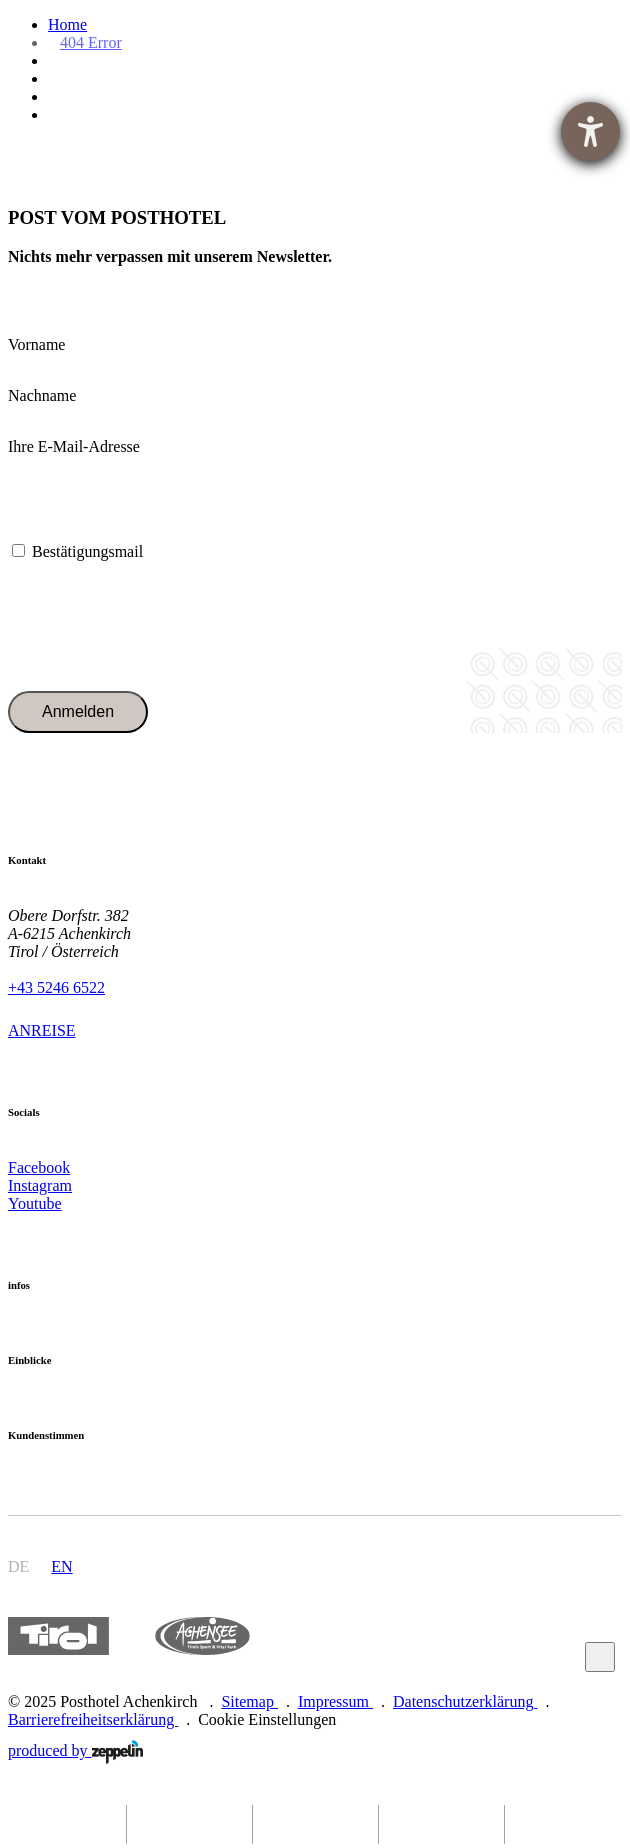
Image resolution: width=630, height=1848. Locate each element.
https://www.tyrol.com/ (58, 1636)
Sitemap (249, 1701)
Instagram (40, 1185)
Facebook (39, 1167)
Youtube (35, 1203)
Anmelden (78, 711)
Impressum (335, 1701)
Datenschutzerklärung (465, 1701)
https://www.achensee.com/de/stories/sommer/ (202, 1636)
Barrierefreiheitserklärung (93, 1719)
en (61, 1566)
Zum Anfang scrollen (600, 1657)
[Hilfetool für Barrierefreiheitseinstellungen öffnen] (590, 131)
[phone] (315, 1824)
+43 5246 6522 (56, 987)
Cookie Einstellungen (267, 1719)
